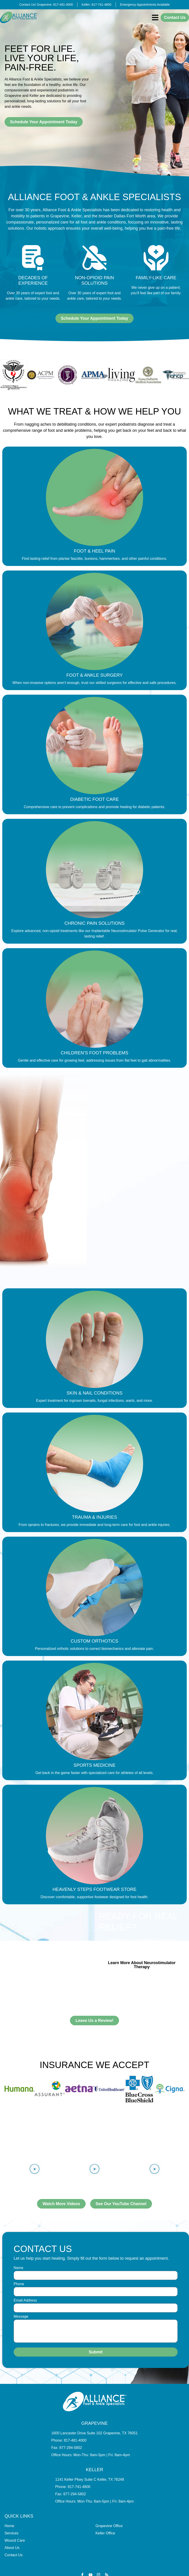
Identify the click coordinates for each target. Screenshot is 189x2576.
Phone (19, 2284)
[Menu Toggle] (155, 17)
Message (21, 2316)
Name (18, 2268)
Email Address (25, 2300)
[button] (35, 2170)
